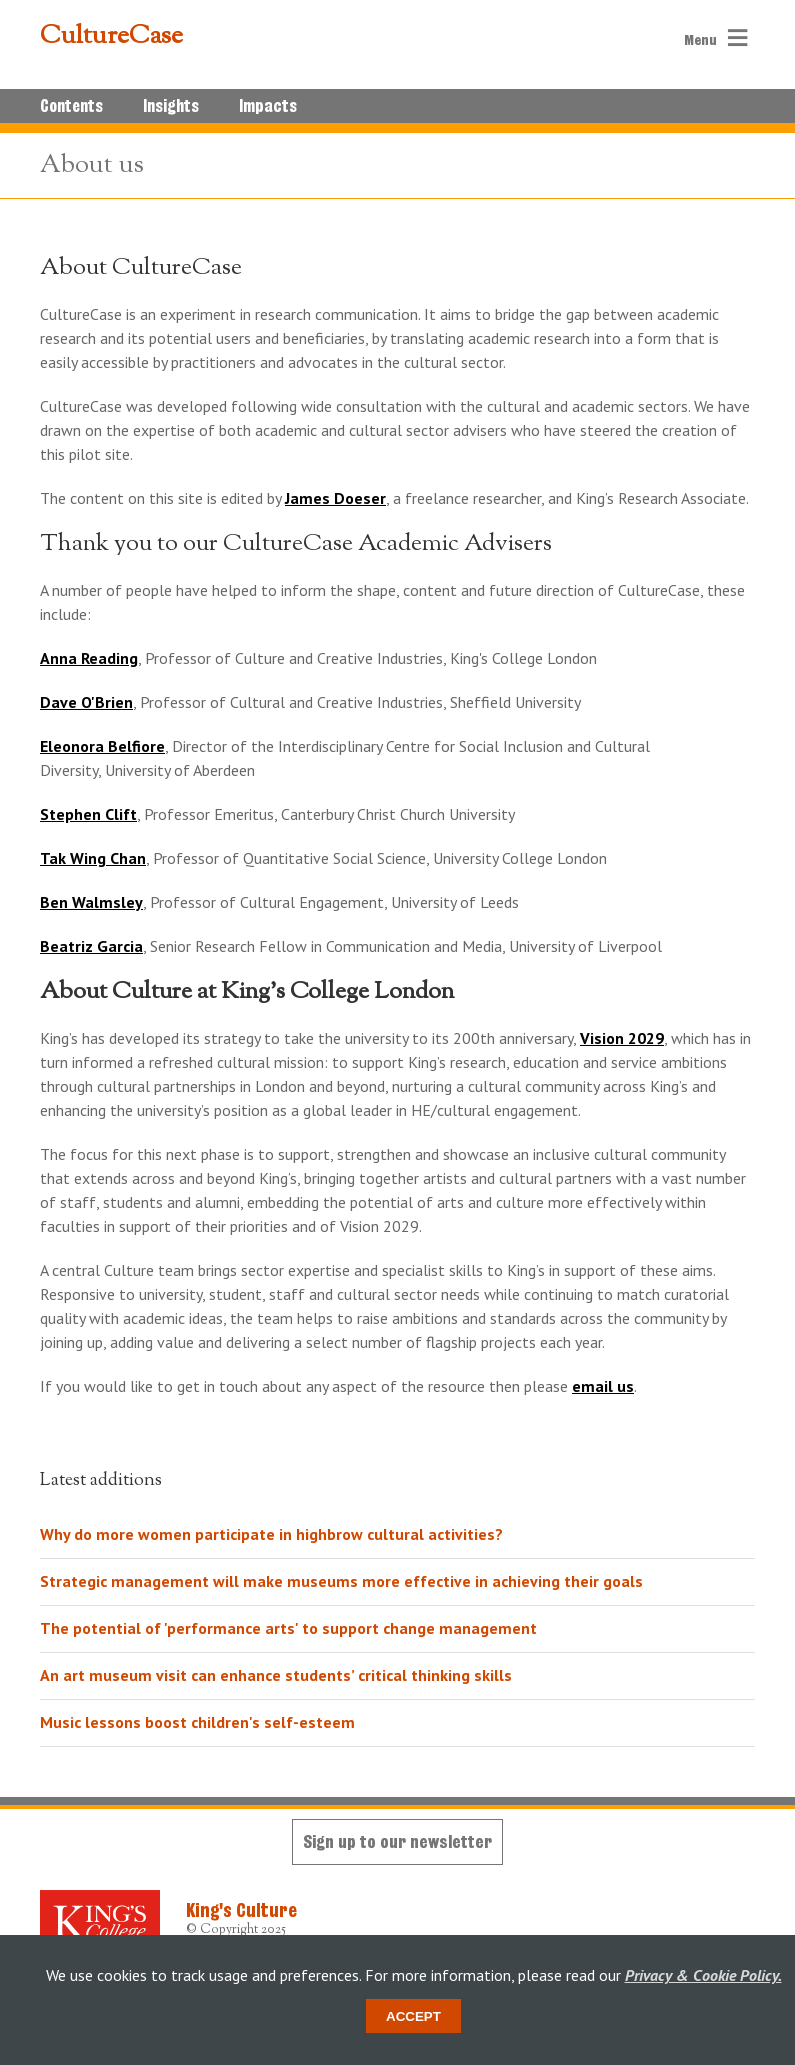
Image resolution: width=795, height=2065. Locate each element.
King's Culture (241, 1910)
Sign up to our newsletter (397, 1841)
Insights (171, 106)
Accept (413, 2016)
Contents (71, 106)
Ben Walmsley (91, 902)
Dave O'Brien (86, 702)
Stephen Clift (88, 814)
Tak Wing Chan (93, 858)
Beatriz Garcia (91, 946)
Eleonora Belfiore (102, 746)
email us (603, 1386)
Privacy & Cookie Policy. (703, 1975)
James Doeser (335, 498)
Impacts (268, 106)
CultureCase (111, 37)
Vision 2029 (622, 1038)
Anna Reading (89, 658)
